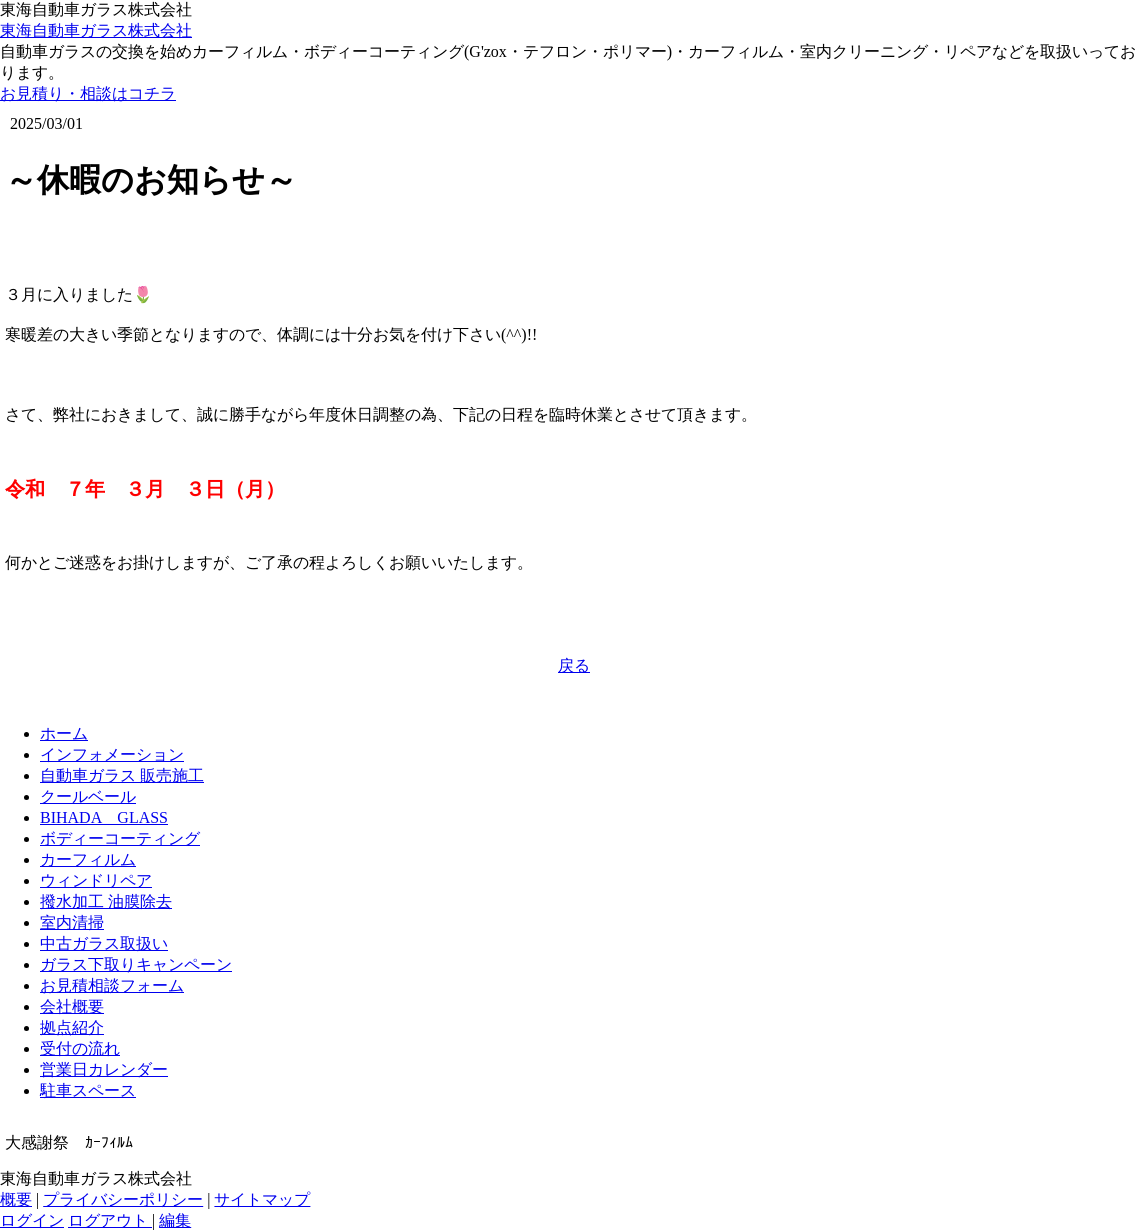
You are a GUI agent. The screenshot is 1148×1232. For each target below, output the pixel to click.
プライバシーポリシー (123, 1199)
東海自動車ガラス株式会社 (96, 30)
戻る (574, 665)
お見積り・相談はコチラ (88, 93)
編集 (175, 1220)
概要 (16, 1199)
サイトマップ (262, 1199)
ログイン (32, 1220)
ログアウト (110, 1220)
